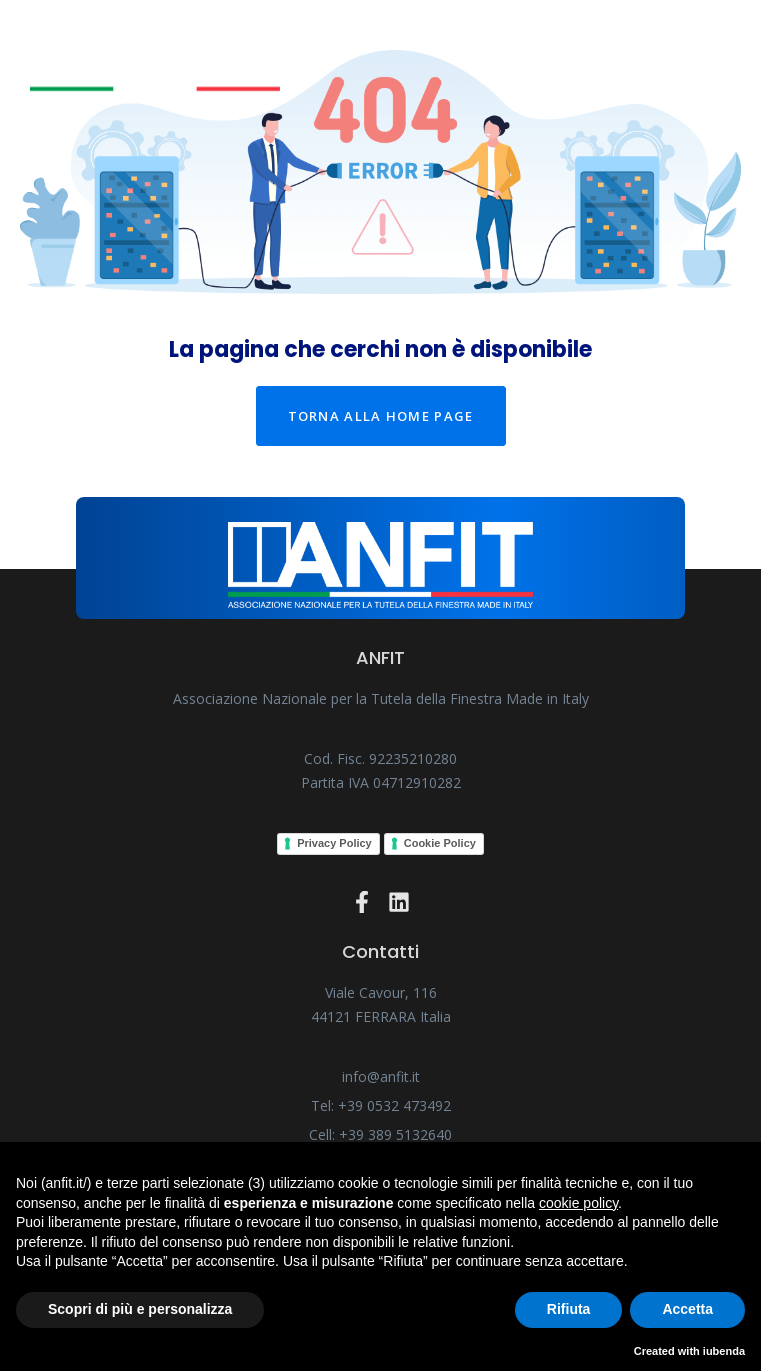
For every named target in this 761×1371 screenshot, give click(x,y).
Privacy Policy (334, 843)
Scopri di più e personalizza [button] (140, 1309)
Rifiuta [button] (569, 1309)
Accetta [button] (687, 1309)
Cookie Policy (440, 843)
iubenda (724, 1351)
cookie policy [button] (578, 1203)
